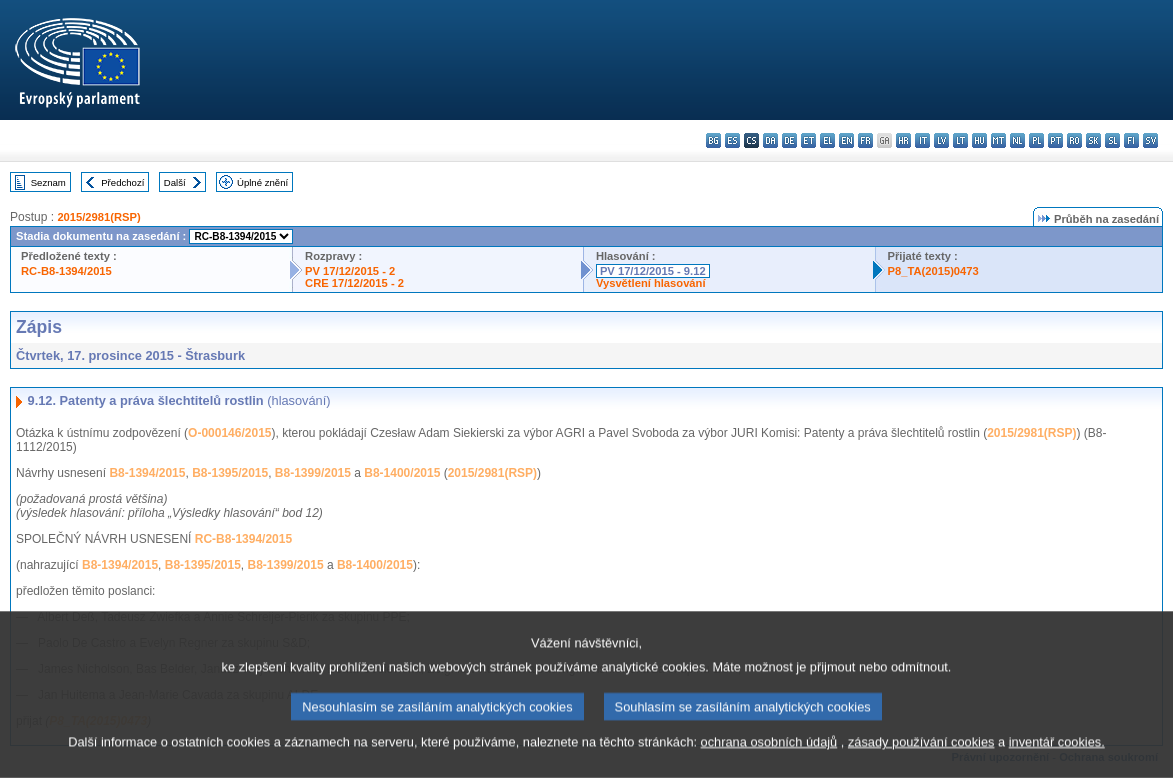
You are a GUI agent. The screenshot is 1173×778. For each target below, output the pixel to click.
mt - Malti (998, 140)
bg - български (713, 140)
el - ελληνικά (827, 140)
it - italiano (922, 140)
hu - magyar (979, 140)
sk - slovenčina (1093, 140)
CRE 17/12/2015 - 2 (354, 283)
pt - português (1055, 140)
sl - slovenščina (1112, 140)
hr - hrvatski (903, 140)
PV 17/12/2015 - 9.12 (653, 271)
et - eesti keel (808, 140)
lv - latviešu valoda (941, 140)
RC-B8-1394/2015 (66, 271)
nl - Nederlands (1017, 140)
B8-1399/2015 (313, 473)
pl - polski (1036, 140)
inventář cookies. (1057, 756)
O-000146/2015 (229, 433)
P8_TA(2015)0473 (933, 271)
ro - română (1074, 140)
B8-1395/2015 (230, 473)
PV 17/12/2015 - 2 (350, 271)
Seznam (48, 182)
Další (175, 182)
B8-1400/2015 (402, 473)
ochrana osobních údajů (769, 756)
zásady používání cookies (921, 756)
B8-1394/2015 (147, 473)
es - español (732, 140)
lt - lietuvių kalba (960, 140)
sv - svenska (1150, 140)
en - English (846, 140)
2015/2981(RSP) (98, 217)
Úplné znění (262, 182)
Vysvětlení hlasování (651, 283)
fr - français (865, 140)
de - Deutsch (789, 140)
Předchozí (122, 182)
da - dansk (770, 140)
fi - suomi (1131, 140)
